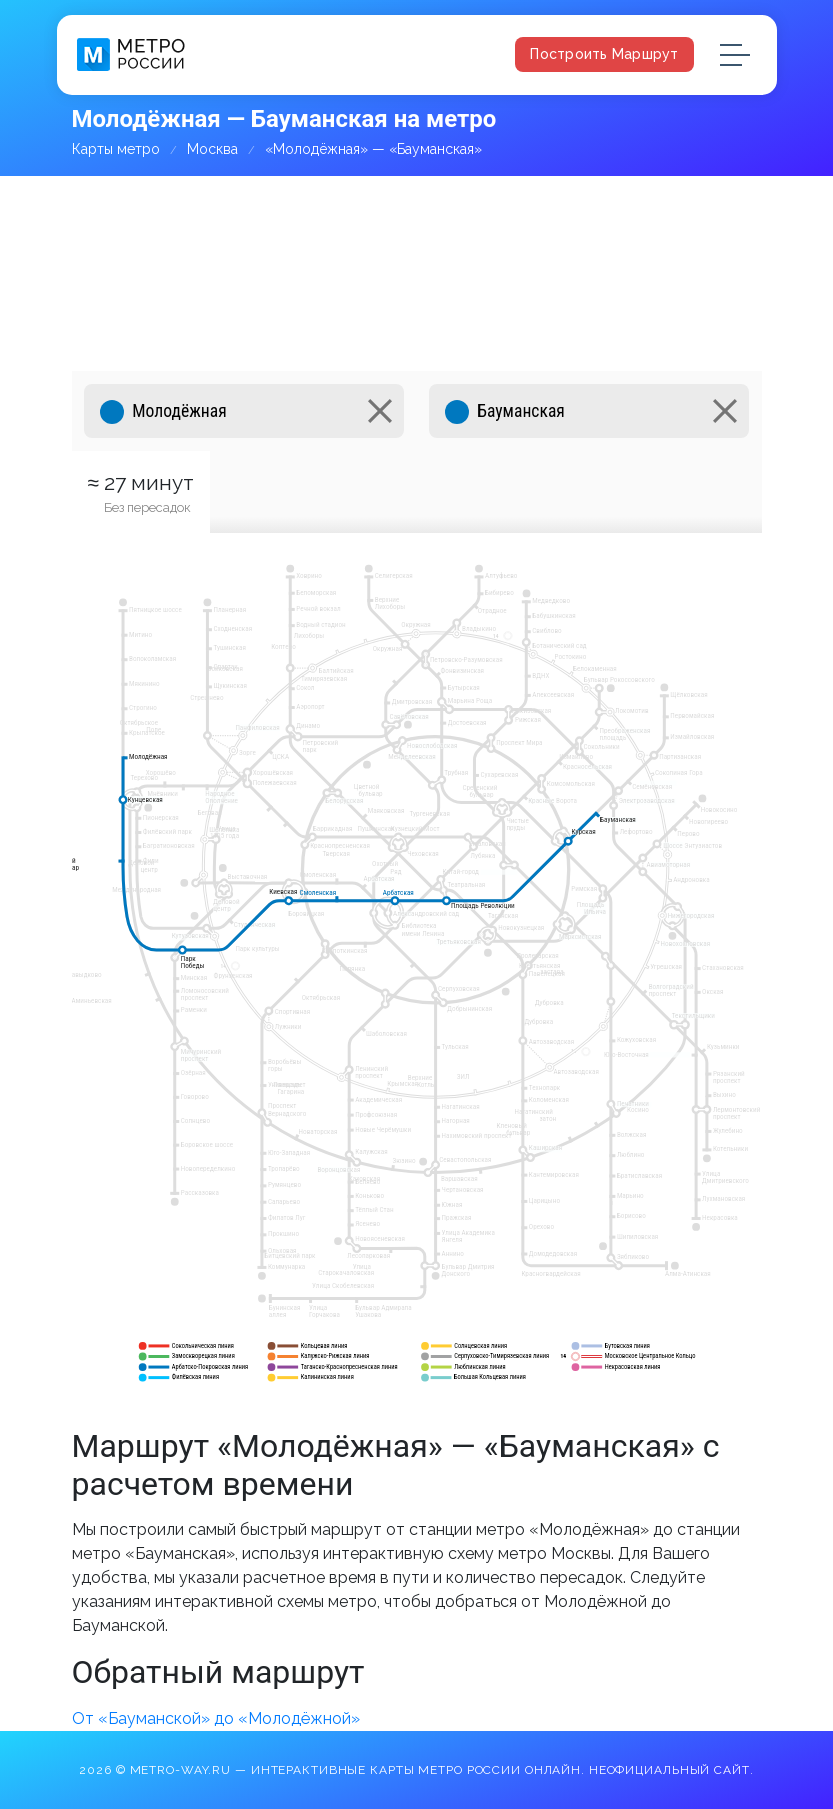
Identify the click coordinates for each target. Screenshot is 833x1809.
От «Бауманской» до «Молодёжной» (216, 1718)
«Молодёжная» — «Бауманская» (373, 149)
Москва (212, 149)
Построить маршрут (604, 54)
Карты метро (116, 149)
